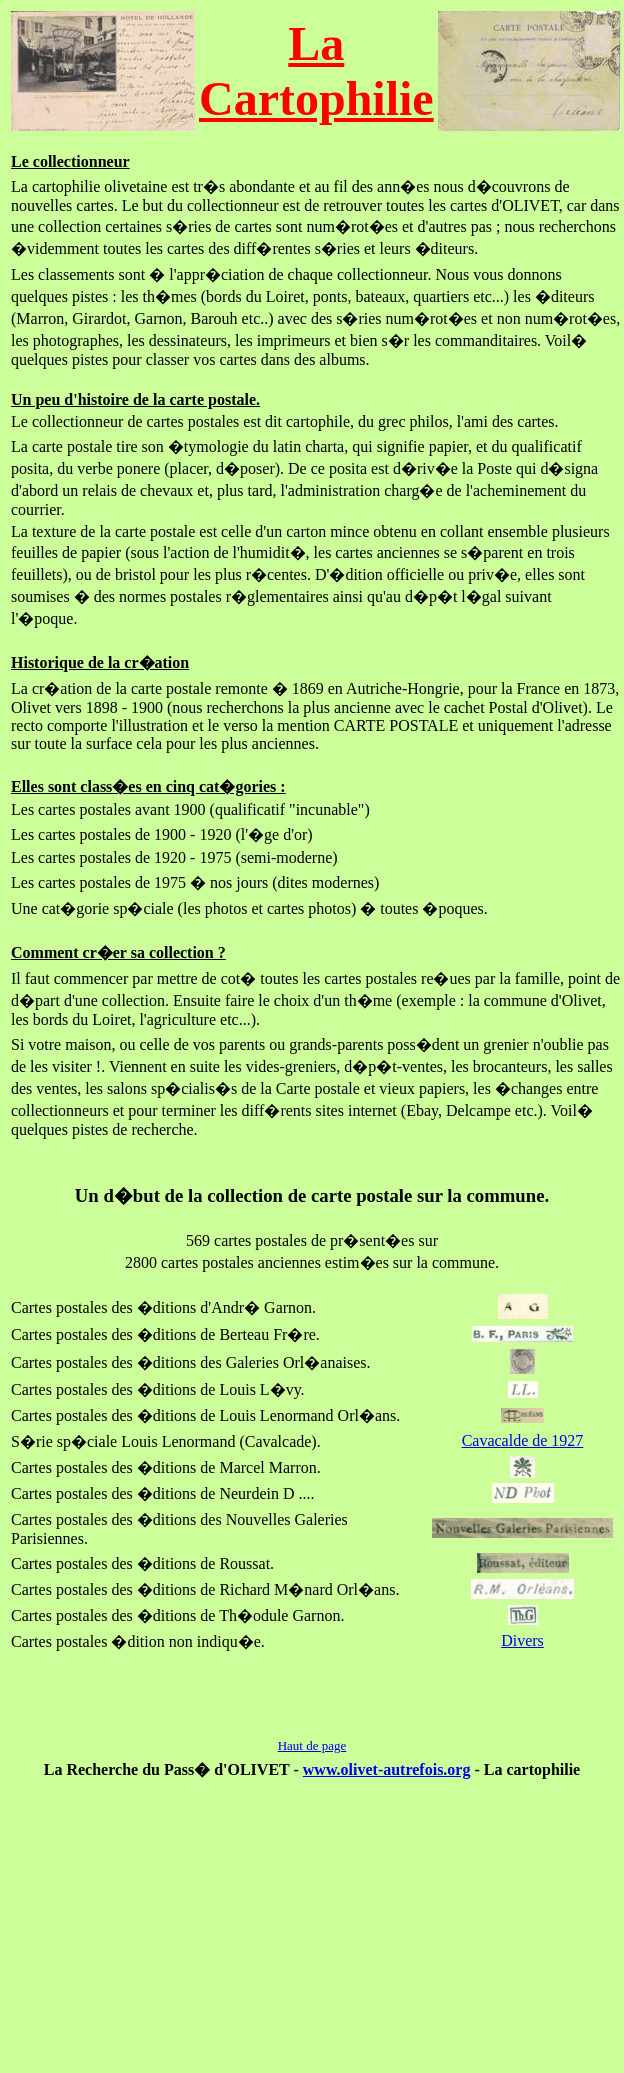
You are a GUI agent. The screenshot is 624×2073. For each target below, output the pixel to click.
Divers (522, 1640)
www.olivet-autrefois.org (387, 1769)
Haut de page (312, 1745)
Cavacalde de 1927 (523, 1440)
